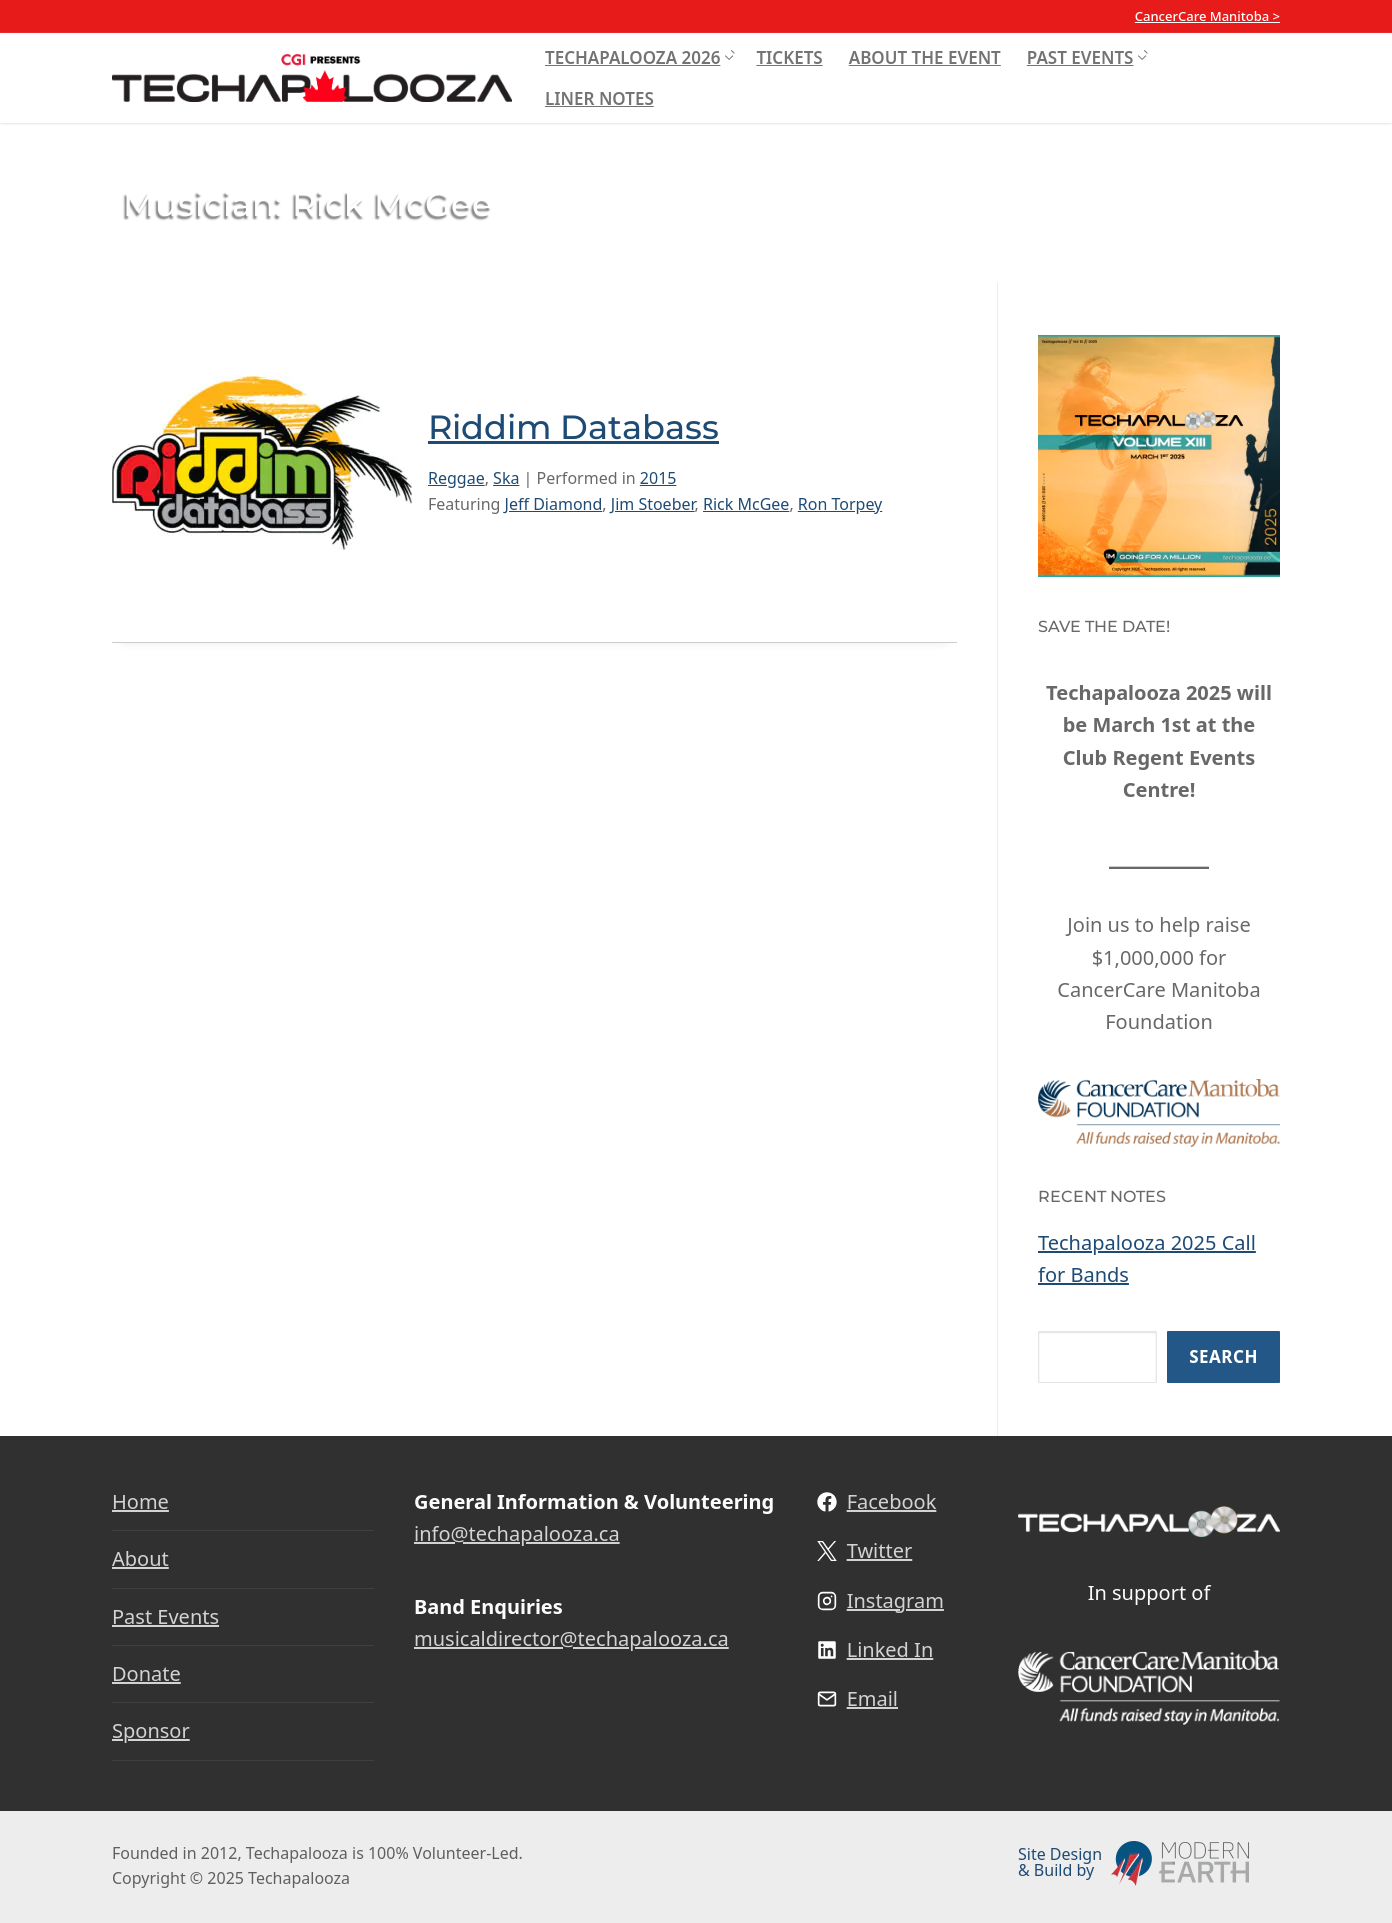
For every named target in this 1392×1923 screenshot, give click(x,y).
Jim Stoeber (653, 504)
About (140, 1558)
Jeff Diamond (554, 504)
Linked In (890, 1649)
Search (1223, 1356)
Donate (146, 1673)
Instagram (895, 1600)
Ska (506, 478)
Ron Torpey (840, 504)
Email (872, 1698)
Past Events (165, 1616)
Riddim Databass (573, 427)
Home (140, 1501)
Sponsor (151, 1730)
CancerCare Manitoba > (1207, 16)
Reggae (456, 478)
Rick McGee (746, 504)
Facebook (892, 1501)
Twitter (880, 1550)
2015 (658, 478)
